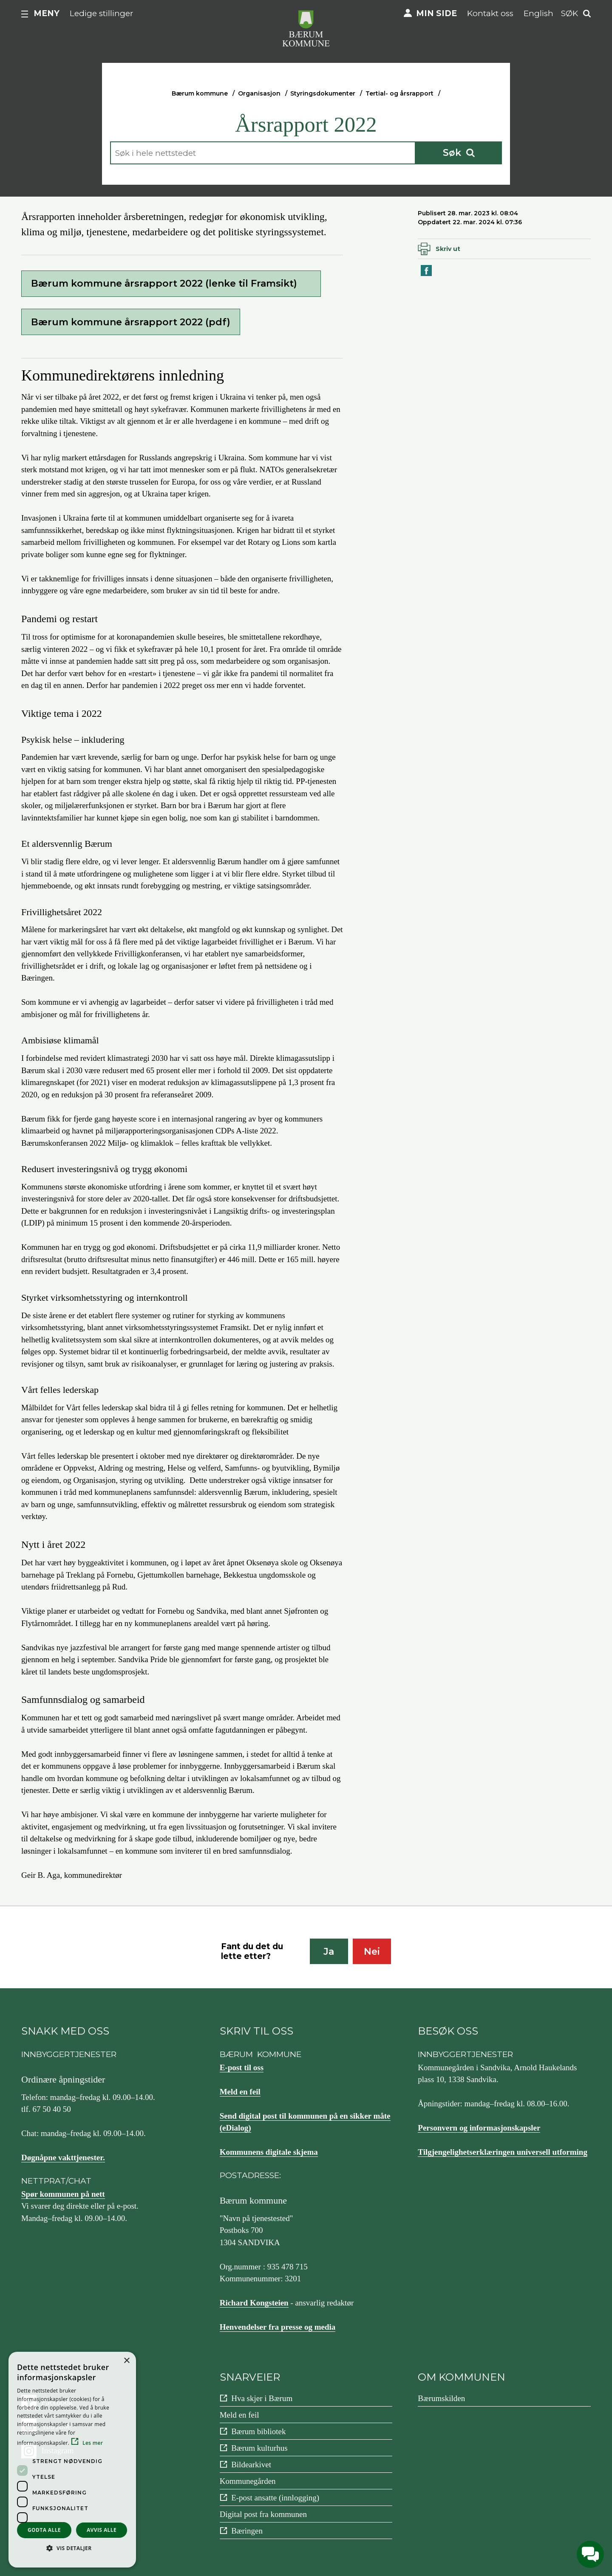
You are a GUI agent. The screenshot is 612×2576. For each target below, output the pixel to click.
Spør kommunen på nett (63, 2194)
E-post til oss (242, 2067)
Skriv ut (448, 249)
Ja (328, 1951)
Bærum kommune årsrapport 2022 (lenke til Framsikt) (164, 283)
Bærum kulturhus (259, 2448)
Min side (436, 13)
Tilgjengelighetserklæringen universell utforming (502, 2152)
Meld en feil (240, 2091)
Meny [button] (47, 13)
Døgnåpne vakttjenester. (63, 2157)
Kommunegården (248, 2481)
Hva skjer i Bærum (261, 2398)
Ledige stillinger (101, 13)
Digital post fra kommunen (263, 2514)
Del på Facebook (427, 275)
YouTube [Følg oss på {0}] (56, 2426)
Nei (372, 1951)
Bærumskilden (441, 2398)
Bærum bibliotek (258, 2431)
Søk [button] (569, 13)
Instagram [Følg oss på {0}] (58, 2450)
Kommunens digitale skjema (269, 2152)
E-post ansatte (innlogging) (275, 2497)
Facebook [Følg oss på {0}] (57, 2402)
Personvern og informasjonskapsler (479, 2127)
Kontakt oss (490, 13)
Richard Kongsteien (254, 2302)
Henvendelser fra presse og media (278, 2326)
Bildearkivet (251, 2464)
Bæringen (247, 2530)
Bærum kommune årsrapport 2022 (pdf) (130, 322)
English (538, 13)
